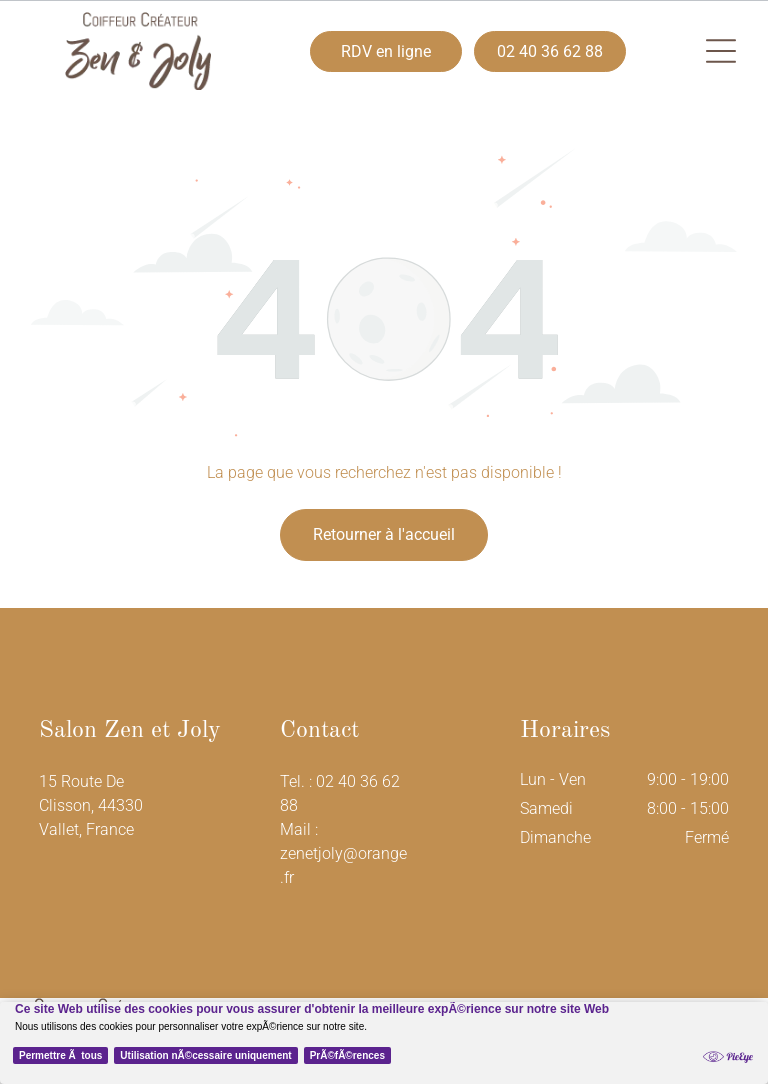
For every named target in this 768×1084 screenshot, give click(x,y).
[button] (721, 51)
